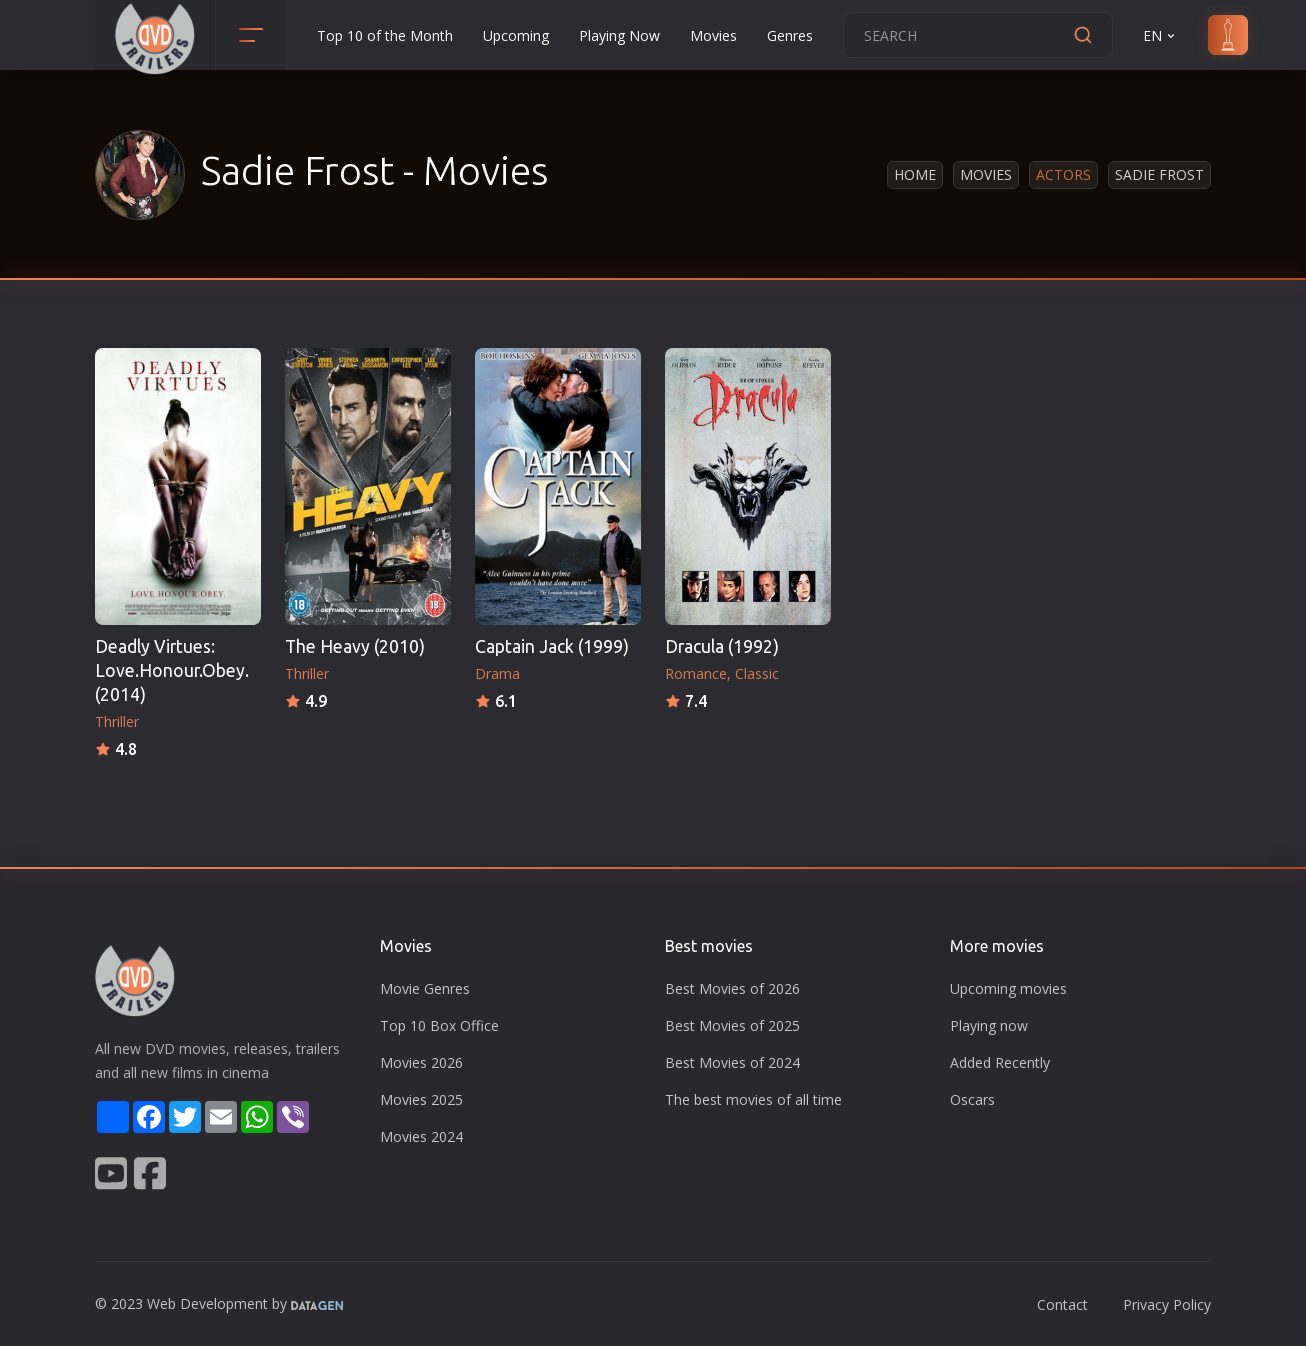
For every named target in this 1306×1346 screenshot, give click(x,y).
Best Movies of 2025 (732, 1025)
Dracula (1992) (722, 646)
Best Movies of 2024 (732, 1062)
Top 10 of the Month (385, 35)
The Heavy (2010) (355, 646)
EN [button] (1160, 35)
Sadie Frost (1159, 174)
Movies (713, 35)
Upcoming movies (1008, 988)
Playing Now (619, 35)
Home (915, 174)
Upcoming (516, 35)
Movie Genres (425, 988)
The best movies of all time (753, 1099)
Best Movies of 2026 (732, 988)
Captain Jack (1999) (552, 646)
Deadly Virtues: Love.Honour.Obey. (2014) (172, 670)
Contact (1062, 1304)
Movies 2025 (421, 1099)
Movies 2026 (421, 1062)
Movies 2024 (421, 1136)
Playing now (989, 1025)
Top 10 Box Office (439, 1025)
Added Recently (1000, 1062)
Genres (790, 35)
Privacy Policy (1167, 1304)
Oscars (972, 1099)
